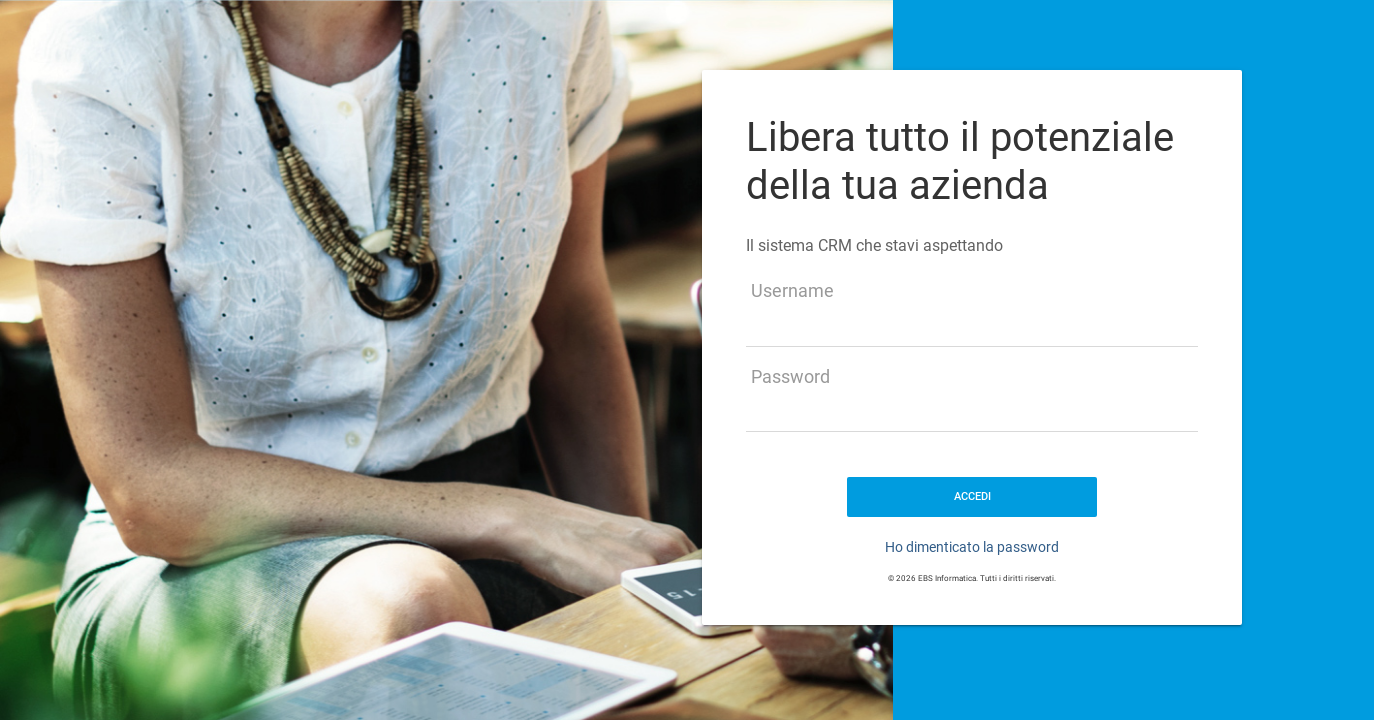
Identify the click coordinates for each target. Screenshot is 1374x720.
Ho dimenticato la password (972, 547)
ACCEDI (972, 496)
